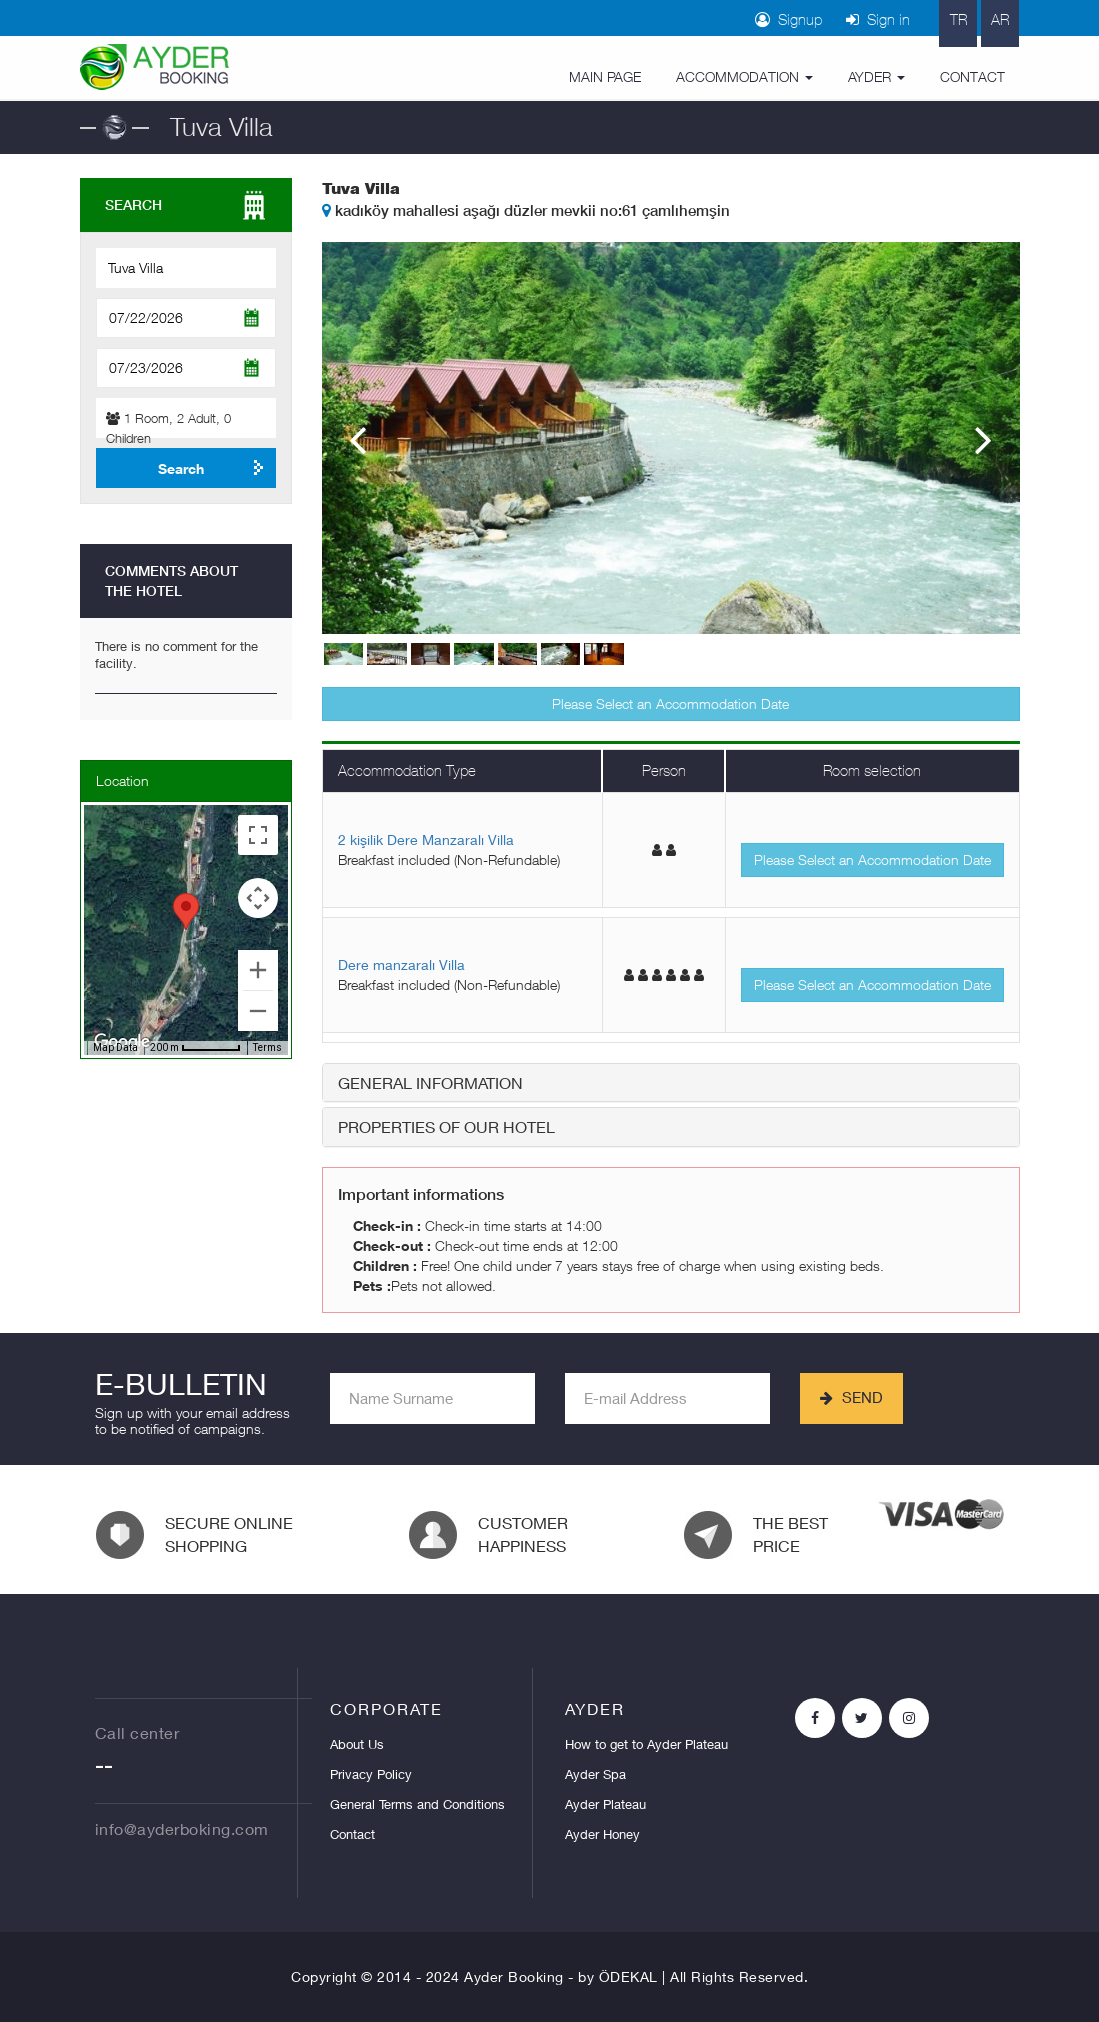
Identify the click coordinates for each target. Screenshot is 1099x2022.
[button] (186, 911)
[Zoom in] (258, 970)
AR (1000, 19)
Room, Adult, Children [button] (168, 428)
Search (181, 468)
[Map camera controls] (258, 898)
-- (104, 1769)
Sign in (878, 19)
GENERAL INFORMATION (430, 1082)
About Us (357, 1744)
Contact (352, 1834)
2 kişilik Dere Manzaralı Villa (426, 839)
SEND (851, 1397)
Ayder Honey (602, 1834)
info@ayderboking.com (182, 1828)
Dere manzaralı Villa (401, 964)
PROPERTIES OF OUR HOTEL (446, 1126)
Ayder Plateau (605, 1804)
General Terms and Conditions (417, 1804)
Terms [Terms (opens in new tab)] (267, 1047)
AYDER (876, 76)
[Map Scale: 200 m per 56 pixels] (195, 1048)
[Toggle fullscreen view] (258, 835)
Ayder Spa (595, 1774)
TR (958, 19)
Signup (788, 19)
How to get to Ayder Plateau (646, 1744)
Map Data (115, 1047)
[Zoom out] (258, 1011)
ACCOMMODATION (744, 76)
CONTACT (972, 76)
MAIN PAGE (605, 76)
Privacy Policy (371, 1774)
